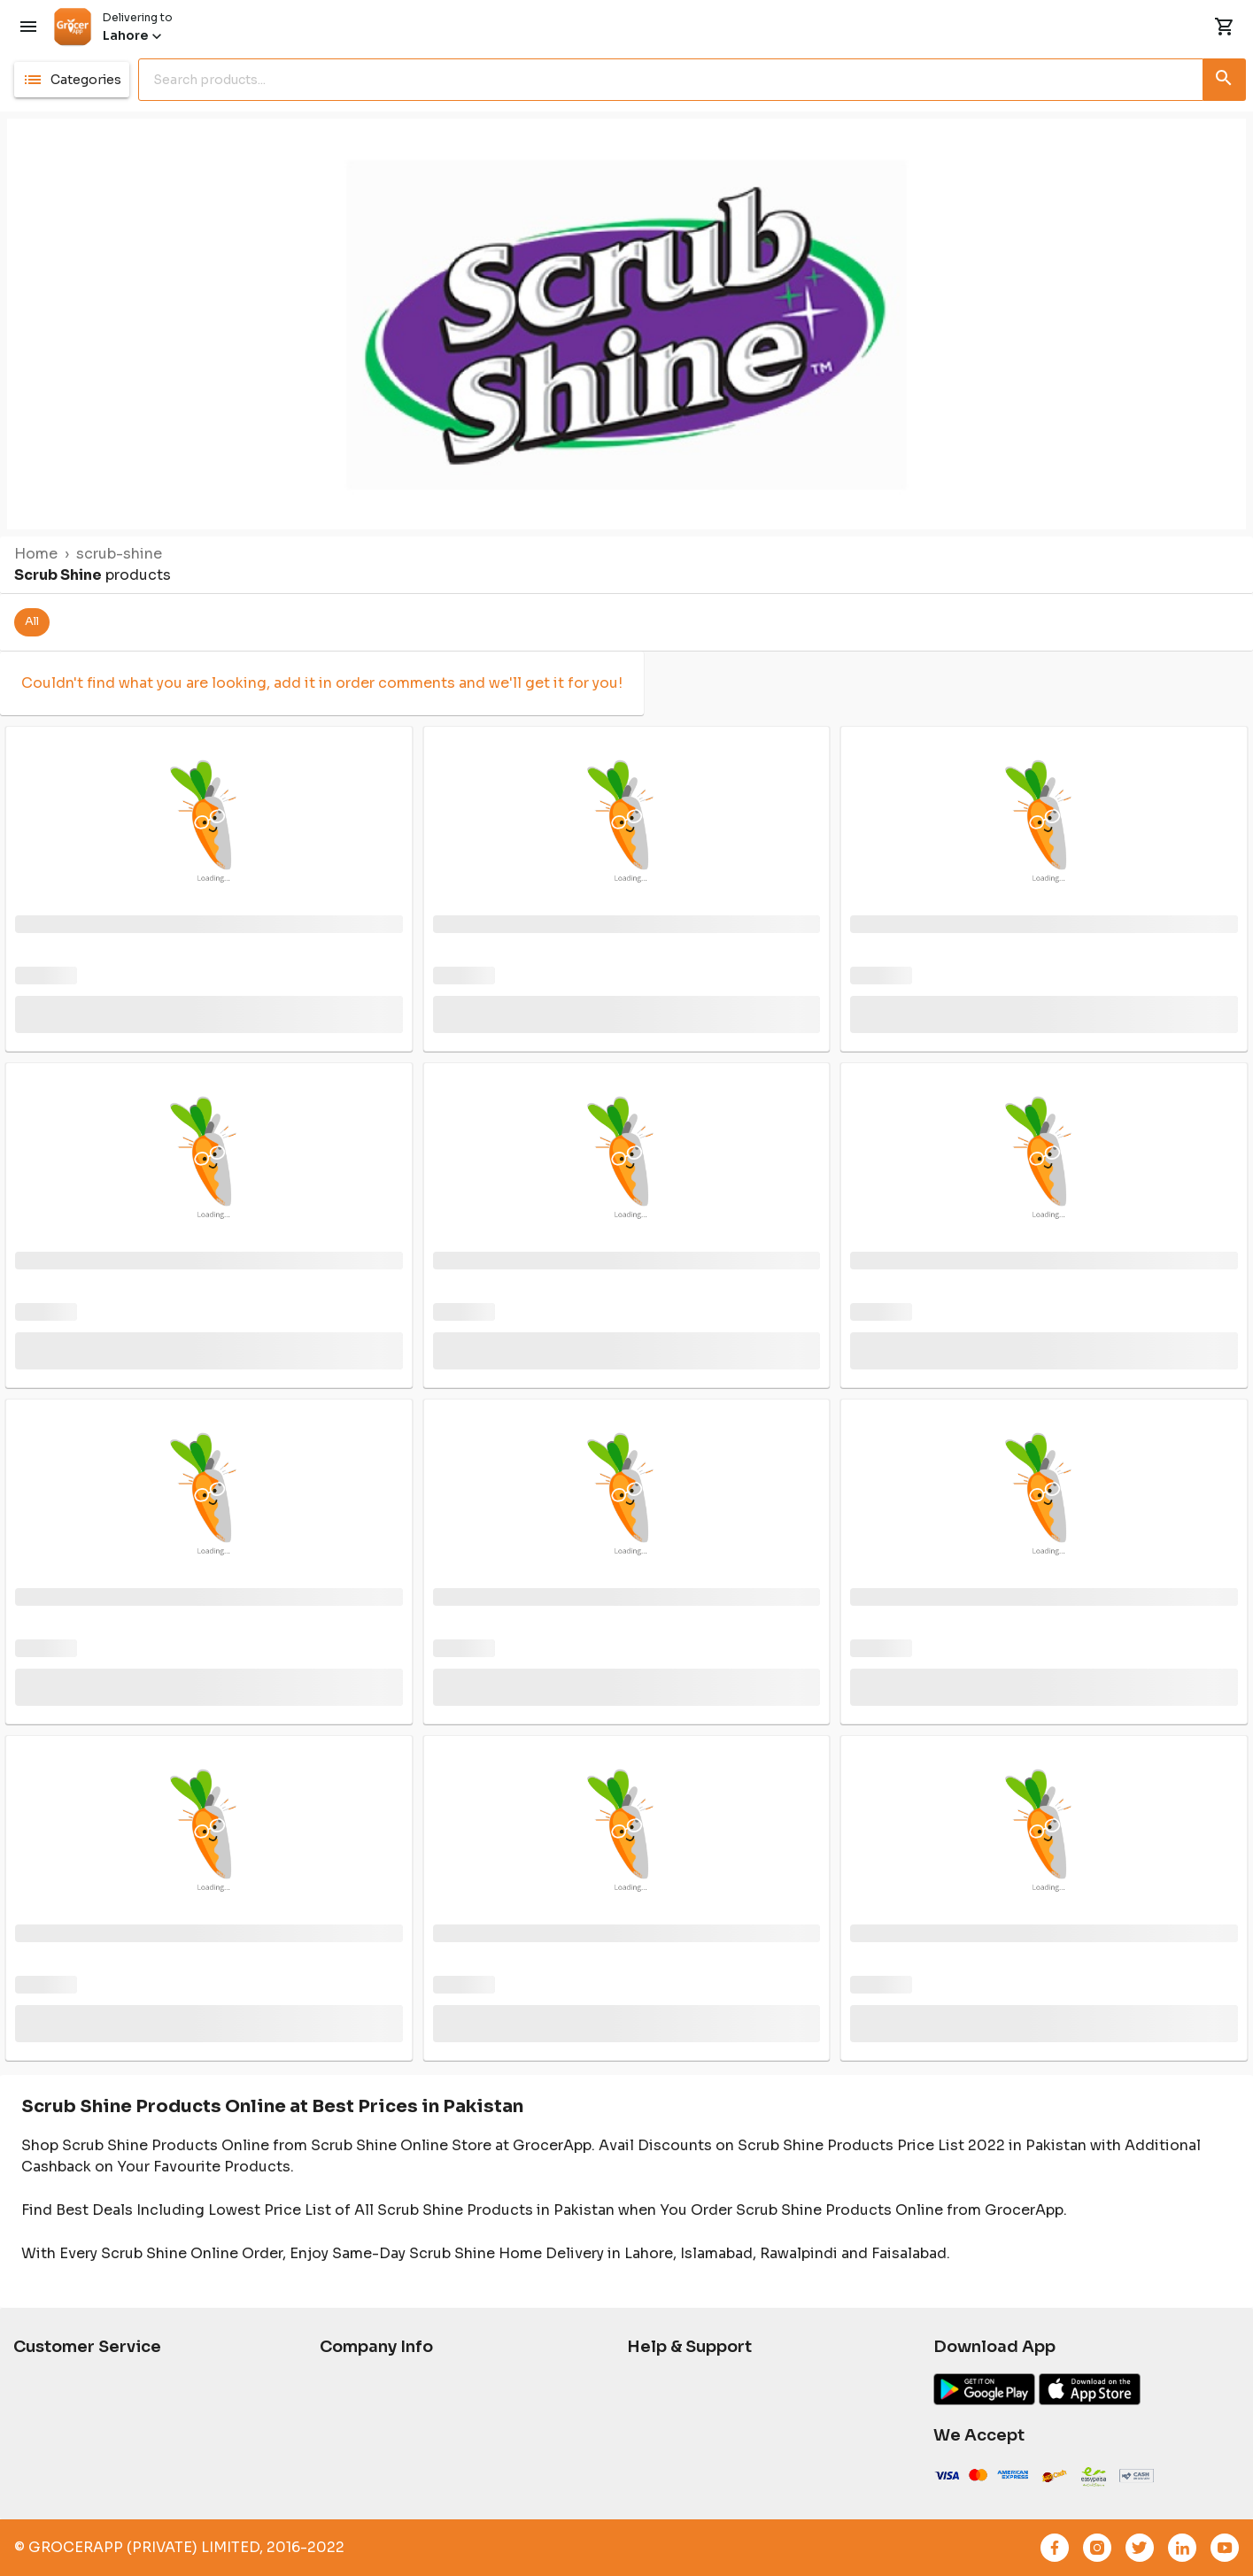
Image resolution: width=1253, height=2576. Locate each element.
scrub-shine (119, 553)
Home (36, 553)
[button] (71, 79)
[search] (674, 79)
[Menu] (28, 26)
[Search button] (1224, 76)
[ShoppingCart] (1224, 26)
